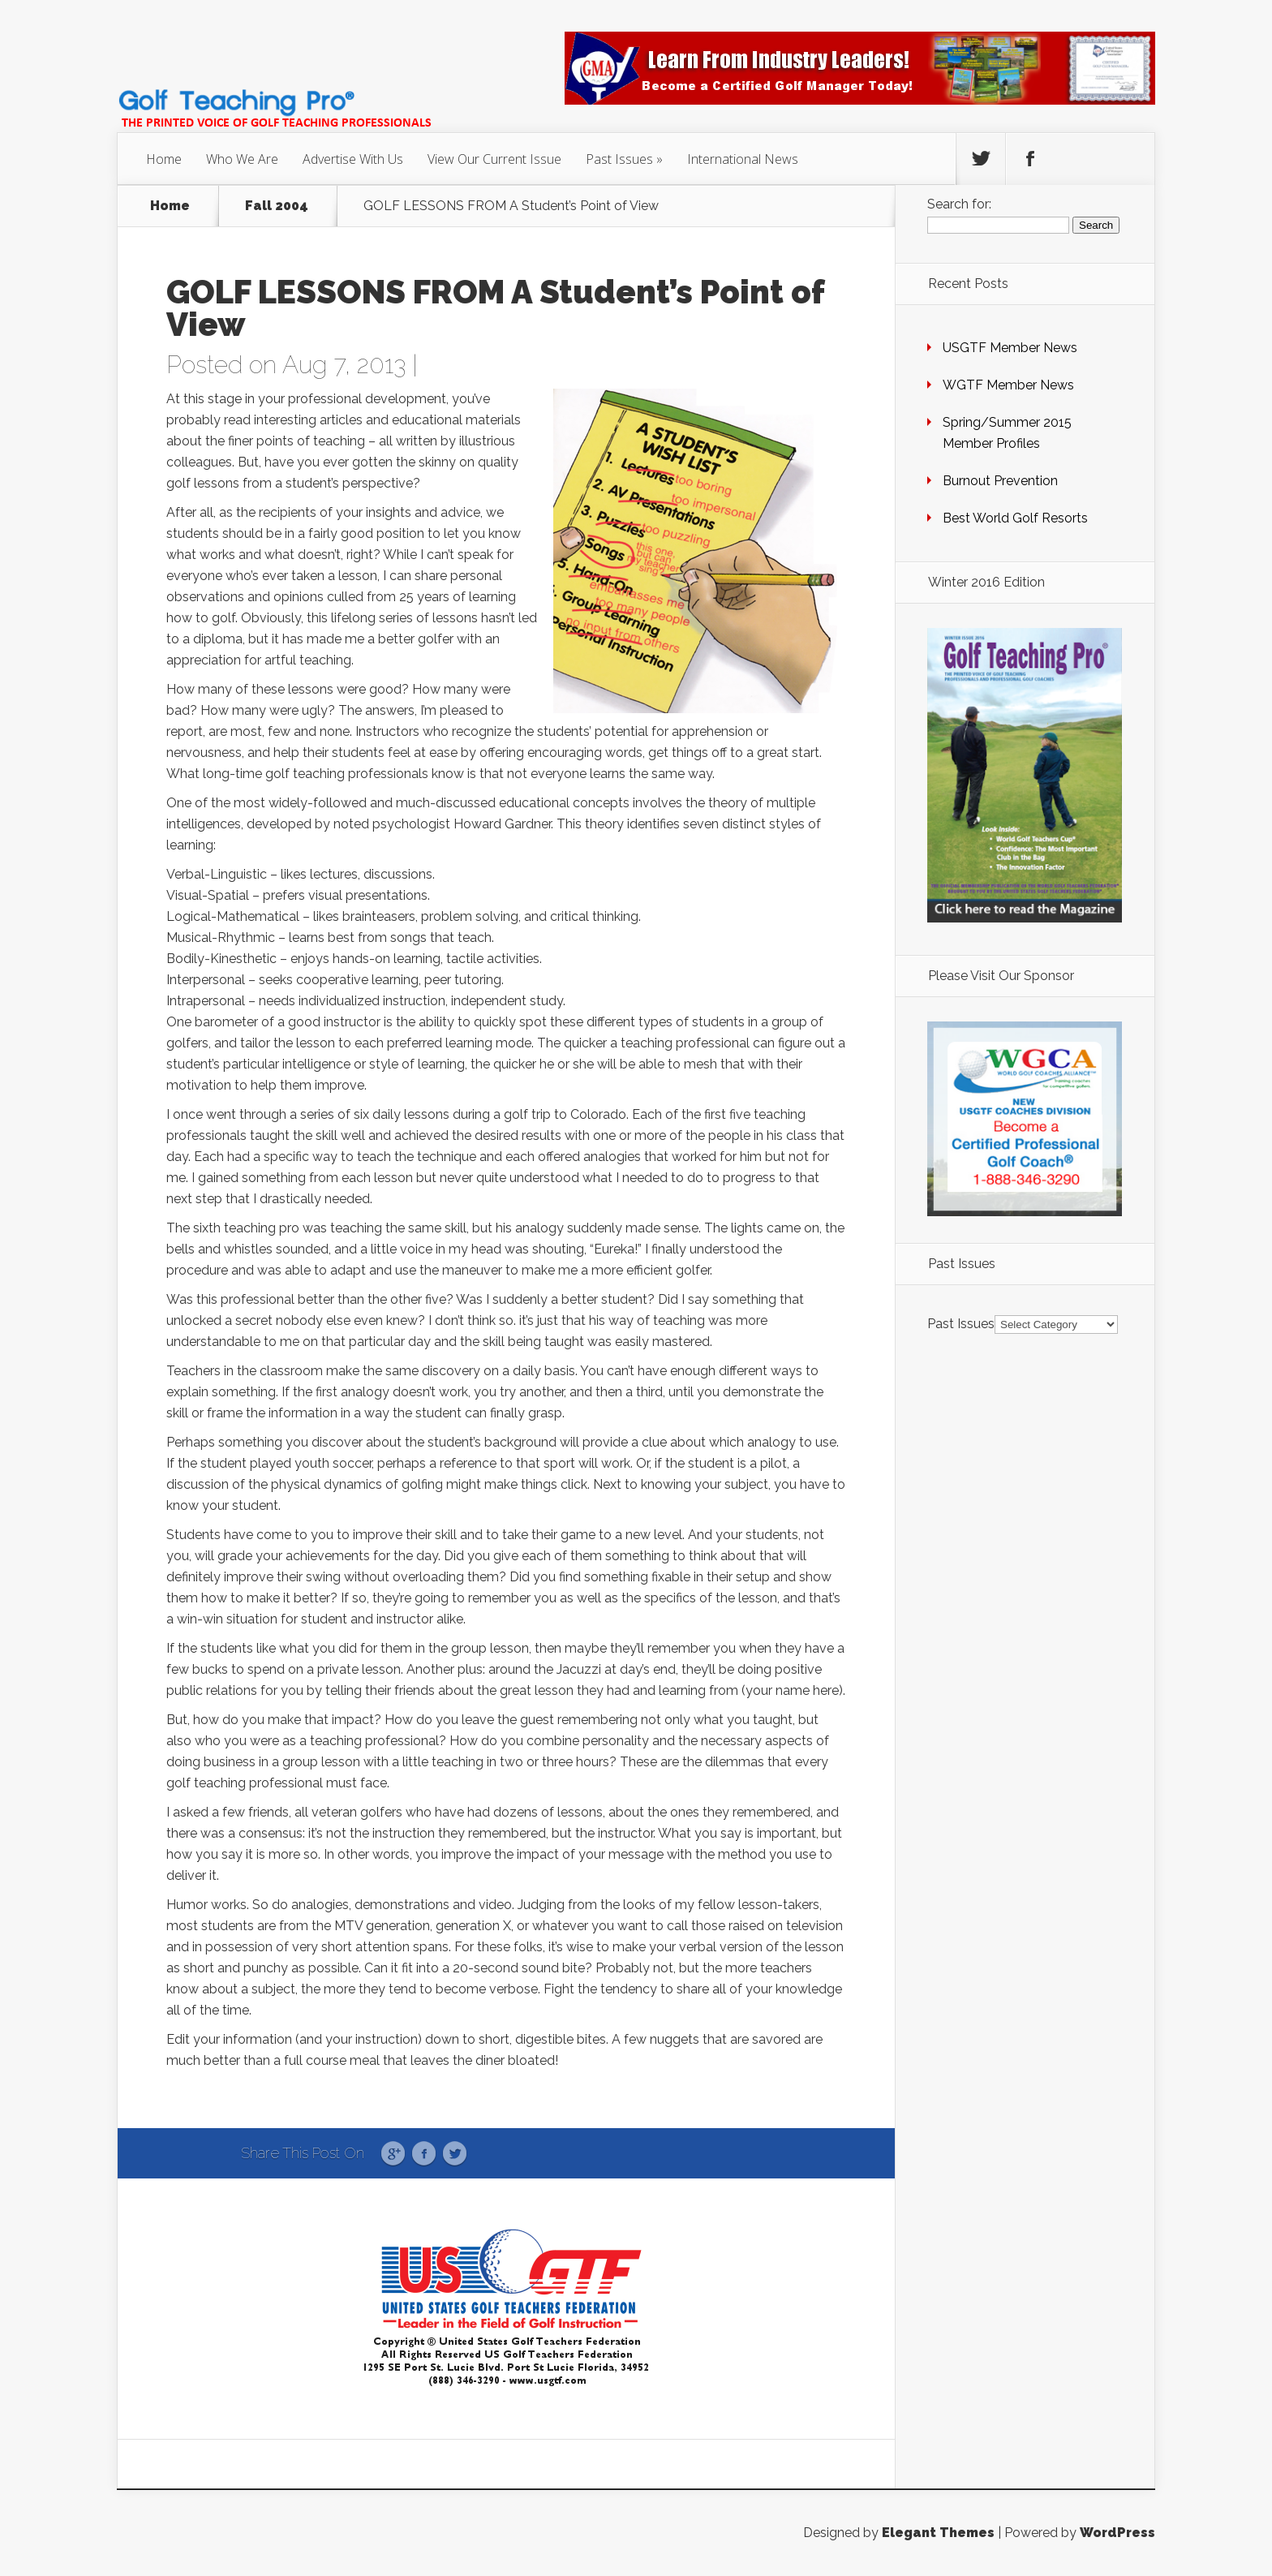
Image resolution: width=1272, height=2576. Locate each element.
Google (393, 2154)
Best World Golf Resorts (1015, 518)
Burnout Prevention (1000, 480)
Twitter (454, 2154)
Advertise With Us (353, 159)
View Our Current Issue (494, 159)
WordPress (1117, 2532)
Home (164, 159)
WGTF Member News (1008, 385)
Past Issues (619, 159)
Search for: (959, 204)
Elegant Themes (938, 2532)
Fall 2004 (276, 206)
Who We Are (242, 159)
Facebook (423, 2154)
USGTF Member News (1010, 347)
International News (742, 159)
